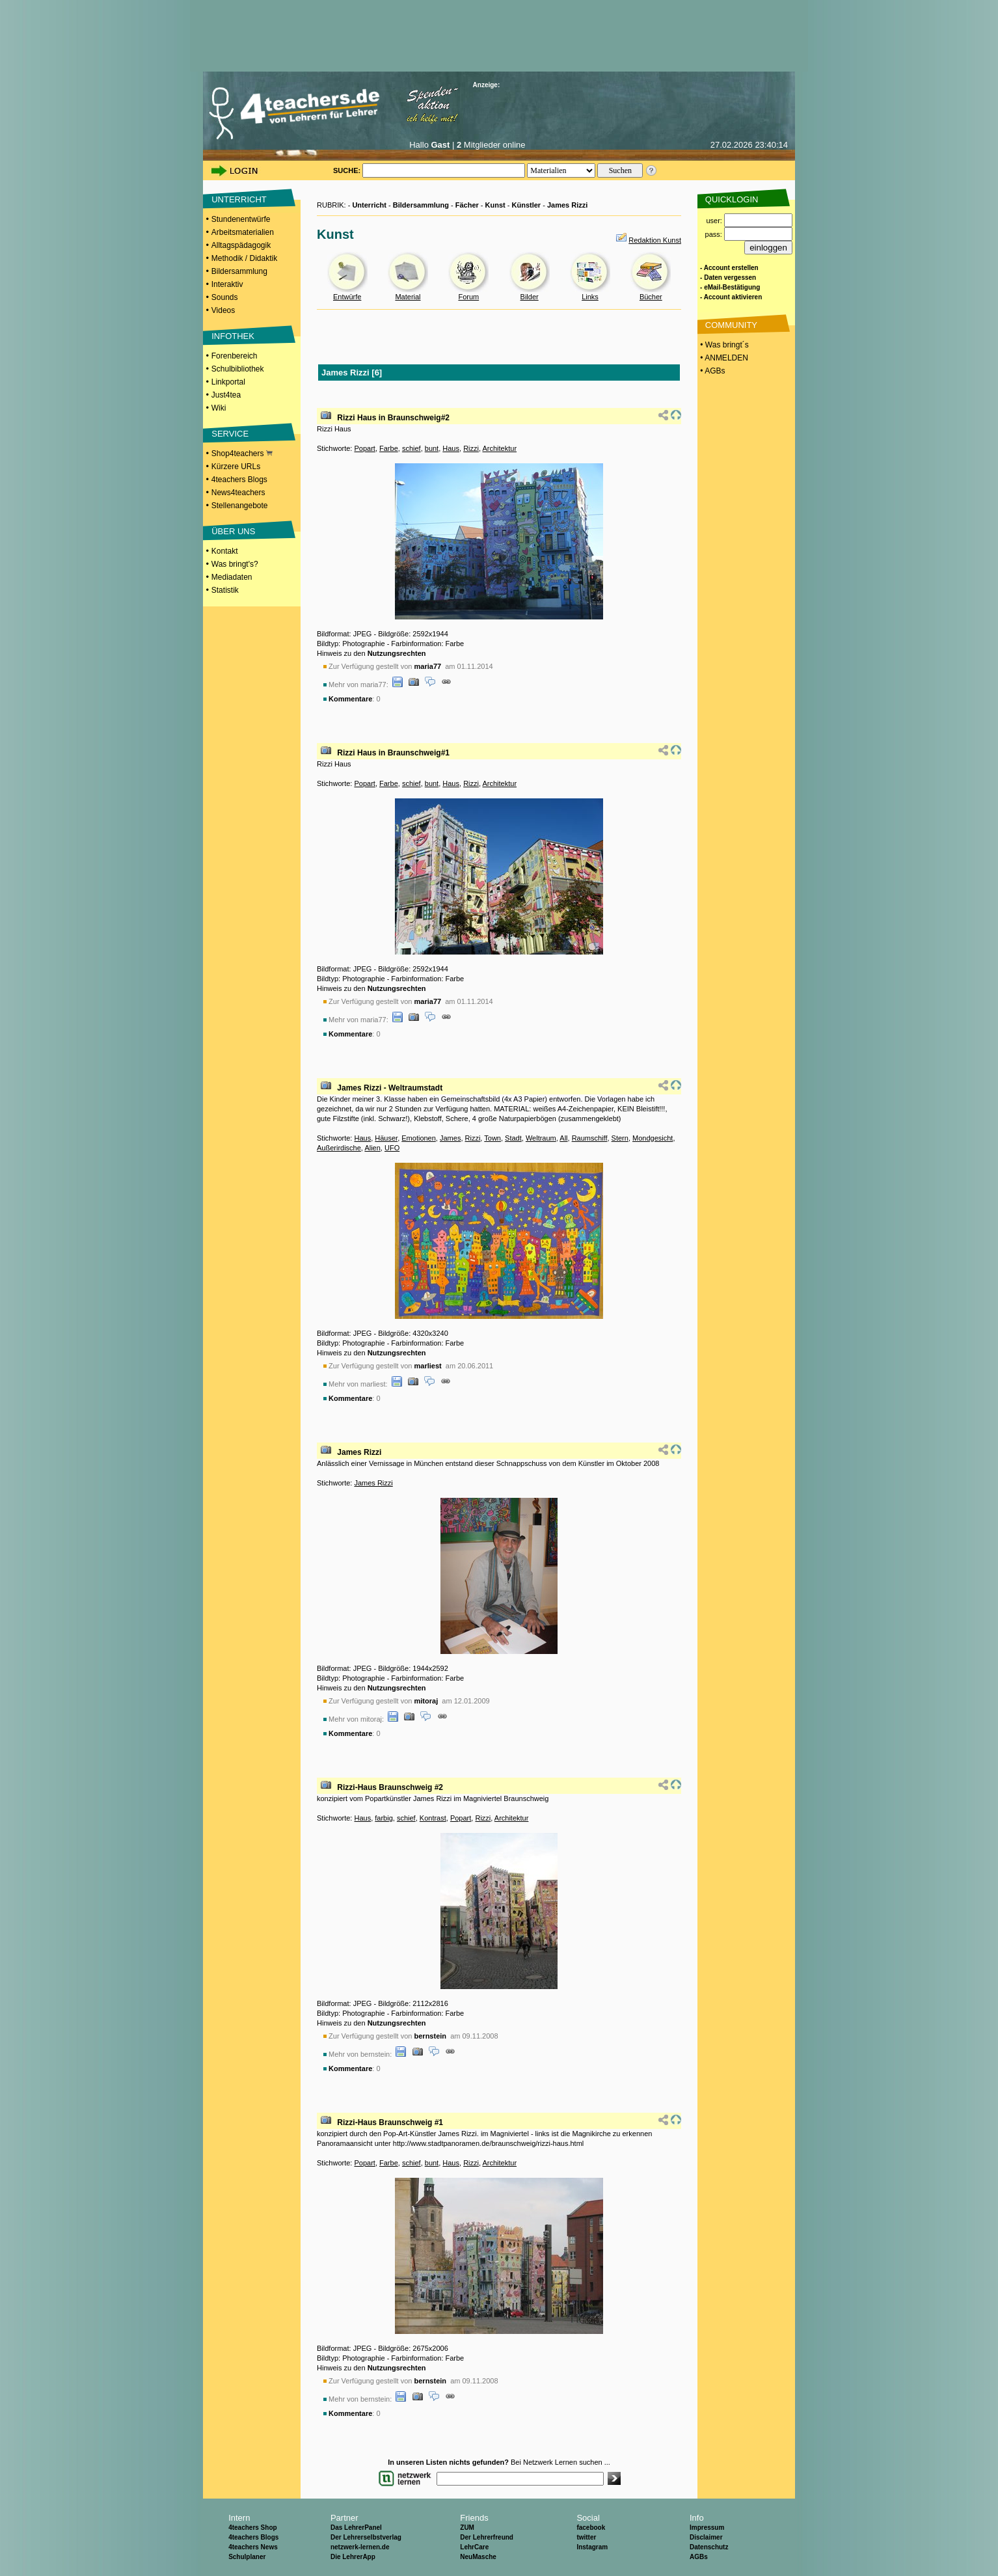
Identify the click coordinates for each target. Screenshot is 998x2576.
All (563, 1138)
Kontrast (433, 1818)
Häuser (386, 1138)
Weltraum (541, 1138)
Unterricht (369, 205)
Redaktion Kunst (654, 240)
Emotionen (418, 1138)
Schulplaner (246, 2556)
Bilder (529, 297)
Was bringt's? (234, 564)
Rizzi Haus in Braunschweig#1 (393, 752)
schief (411, 448)
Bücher (651, 297)
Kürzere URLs (235, 466)
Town (492, 1138)
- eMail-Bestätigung (730, 287)
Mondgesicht (652, 1138)
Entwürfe (347, 297)
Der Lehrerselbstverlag (365, 2537)
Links (590, 297)
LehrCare (474, 2547)
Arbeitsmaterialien (242, 232)
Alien (372, 1148)
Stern (620, 1138)
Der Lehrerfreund (486, 2537)
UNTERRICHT (239, 199)
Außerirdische (339, 1148)
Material (407, 297)
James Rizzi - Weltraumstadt (389, 1087)
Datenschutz (709, 2547)
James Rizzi (567, 205)
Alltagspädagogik (241, 245)
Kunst (495, 205)
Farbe (388, 448)
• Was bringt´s (723, 344)
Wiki (218, 408)
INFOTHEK (232, 336)
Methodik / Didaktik (244, 258)
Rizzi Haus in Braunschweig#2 (393, 417)
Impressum (707, 2527)
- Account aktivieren (731, 297)
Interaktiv (227, 284)
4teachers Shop (252, 2527)
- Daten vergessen (728, 277)
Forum (468, 297)
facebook (590, 2527)
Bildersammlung (239, 271)
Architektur (499, 448)
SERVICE (230, 434)
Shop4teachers (242, 453)
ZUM (467, 2527)
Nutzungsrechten (397, 653)
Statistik (225, 590)
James (450, 1138)
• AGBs (711, 370)
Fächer (467, 205)
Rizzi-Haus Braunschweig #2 (390, 1787)
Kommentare (350, 699)
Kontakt (224, 551)
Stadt (513, 1138)
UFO (391, 1148)
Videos (223, 310)
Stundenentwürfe (241, 219)
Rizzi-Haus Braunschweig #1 (390, 2122)
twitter (586, 2537)
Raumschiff (590, 1138)
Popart (364, 448)
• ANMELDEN (723, 357)
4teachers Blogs (239, 479)
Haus (450, 448)
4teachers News (253, 2547)
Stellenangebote (239, 505)
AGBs (699, 2556)
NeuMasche (478, 2556)
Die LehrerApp (352, 2556)
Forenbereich (234, 355)
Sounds (224, 297)
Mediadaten (231, 577)
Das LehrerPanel (356, 2527)
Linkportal (228, 381)
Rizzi (471, 448)
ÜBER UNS (233, 531)
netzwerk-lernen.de (360, 2547)
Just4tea (226, 395)
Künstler (526, 205)
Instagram (592, 2547)
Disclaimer (706, 2537)
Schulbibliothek (237, 368)
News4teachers (238, 492)
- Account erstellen (729, 267)
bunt (431, 448)
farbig (384, 1818)
